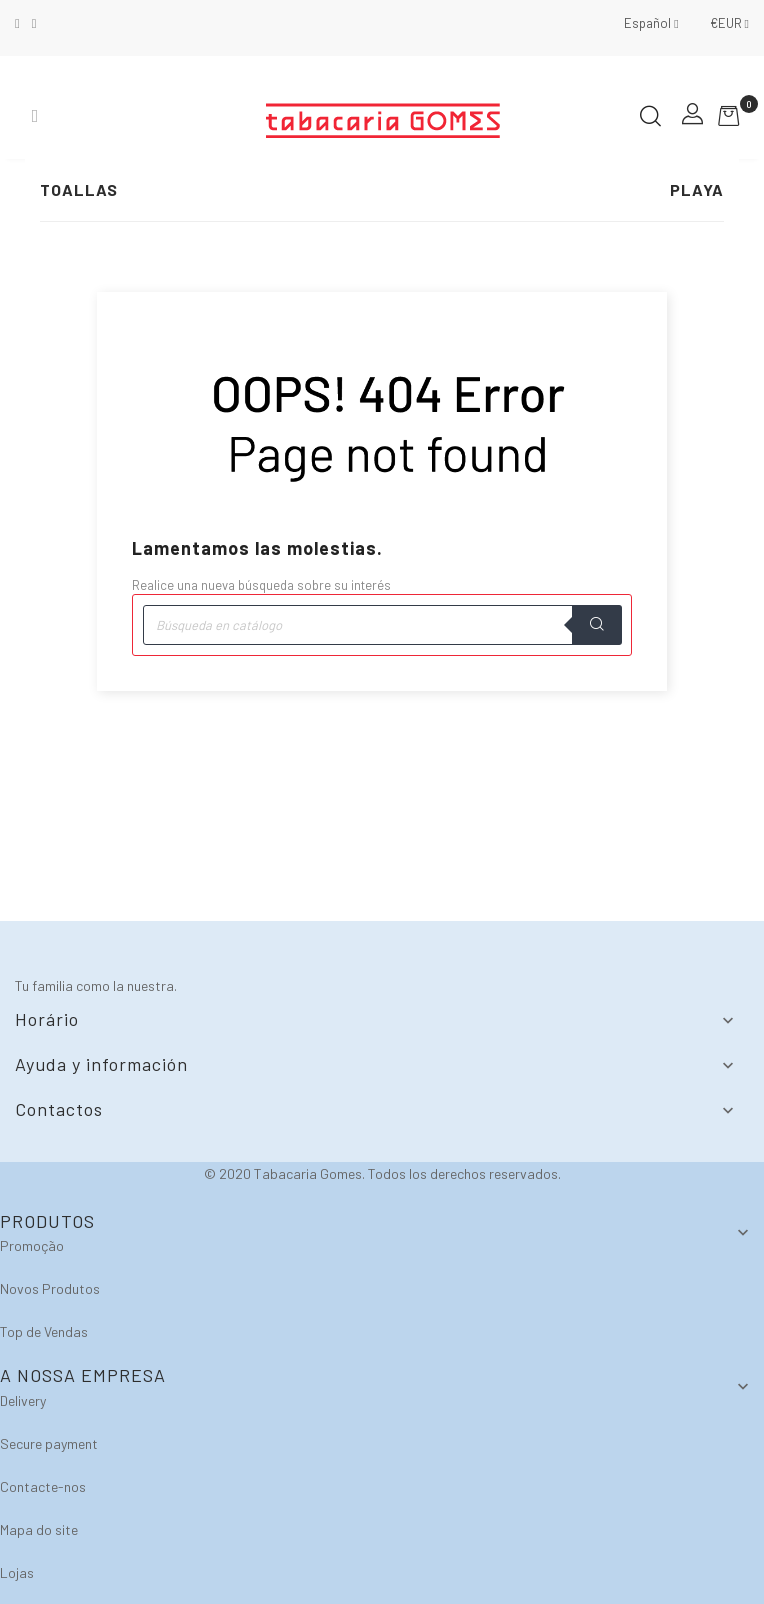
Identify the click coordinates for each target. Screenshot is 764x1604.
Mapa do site (39, 1529)
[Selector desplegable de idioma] (651, 23)
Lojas (17, 1572)
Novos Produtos (50, 1288)
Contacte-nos (43, 1486)
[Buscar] (382, 625)
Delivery (23, 1400)
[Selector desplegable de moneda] (722, 23)
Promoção (32, 1245)
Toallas (79, 189)
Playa (697, 189)
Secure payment (49, 1443)
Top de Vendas (44, 1331)
